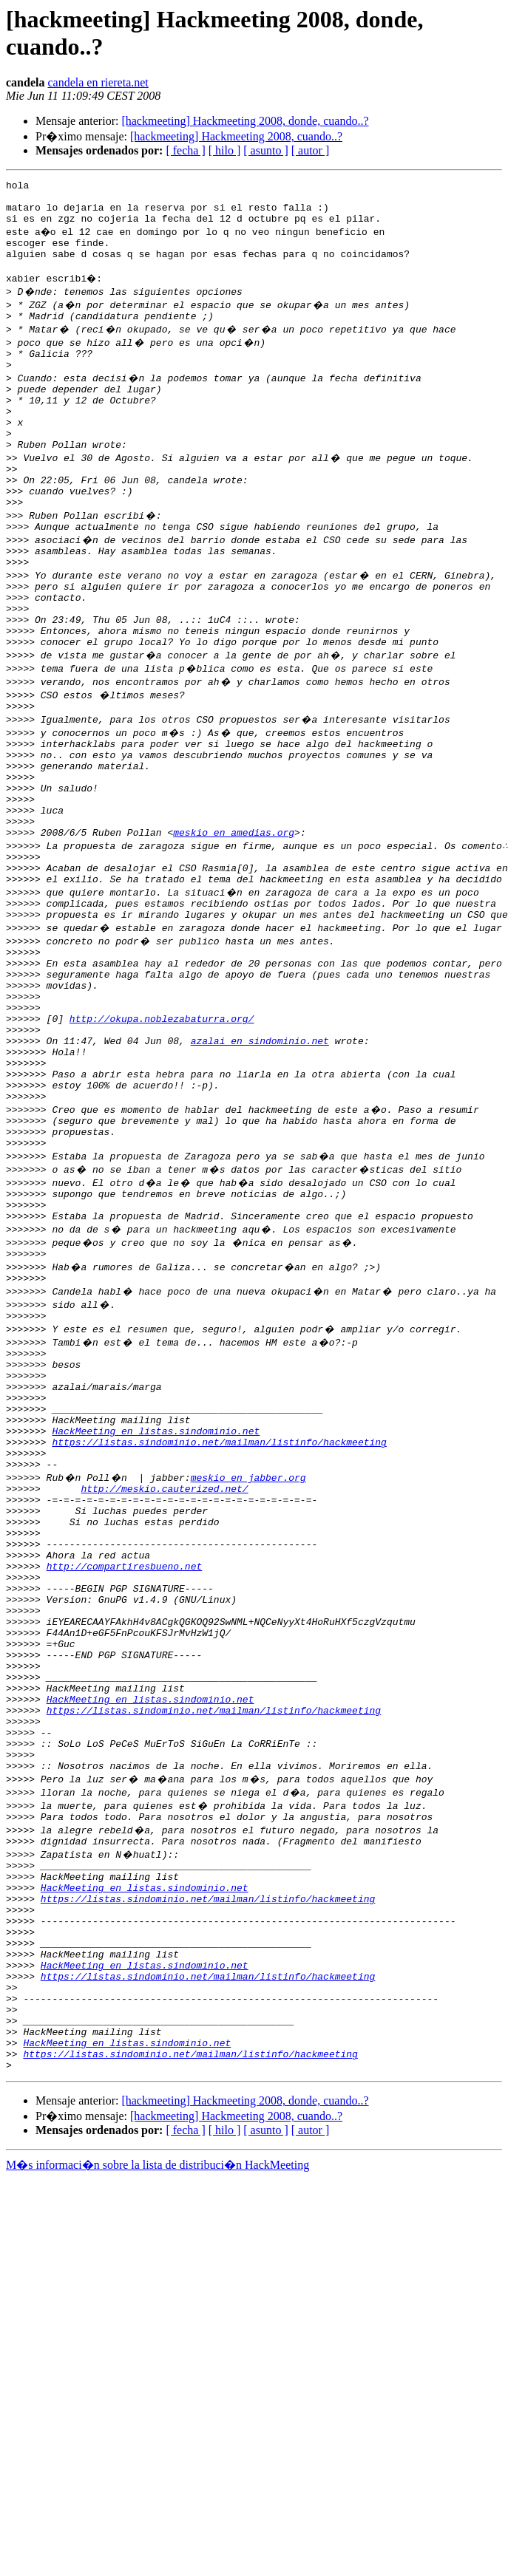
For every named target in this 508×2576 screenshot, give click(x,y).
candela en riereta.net (97, 82)
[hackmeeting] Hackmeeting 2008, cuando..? (236, 136)
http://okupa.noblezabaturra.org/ (162, 1131)
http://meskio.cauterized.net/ (164, 1663)
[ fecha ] (185, 150)
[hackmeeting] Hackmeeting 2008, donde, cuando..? (244, 121)
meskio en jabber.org (248, 1650)
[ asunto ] (265, 150)
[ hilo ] (225, 150)
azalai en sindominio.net (260, 1158)
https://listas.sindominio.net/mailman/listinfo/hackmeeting (219, 1610)
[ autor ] (310, 150)
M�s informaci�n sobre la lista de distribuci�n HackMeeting (157, 2442)
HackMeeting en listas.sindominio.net (156, 1597)
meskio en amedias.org (233, 918)
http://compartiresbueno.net (125, 1756)
